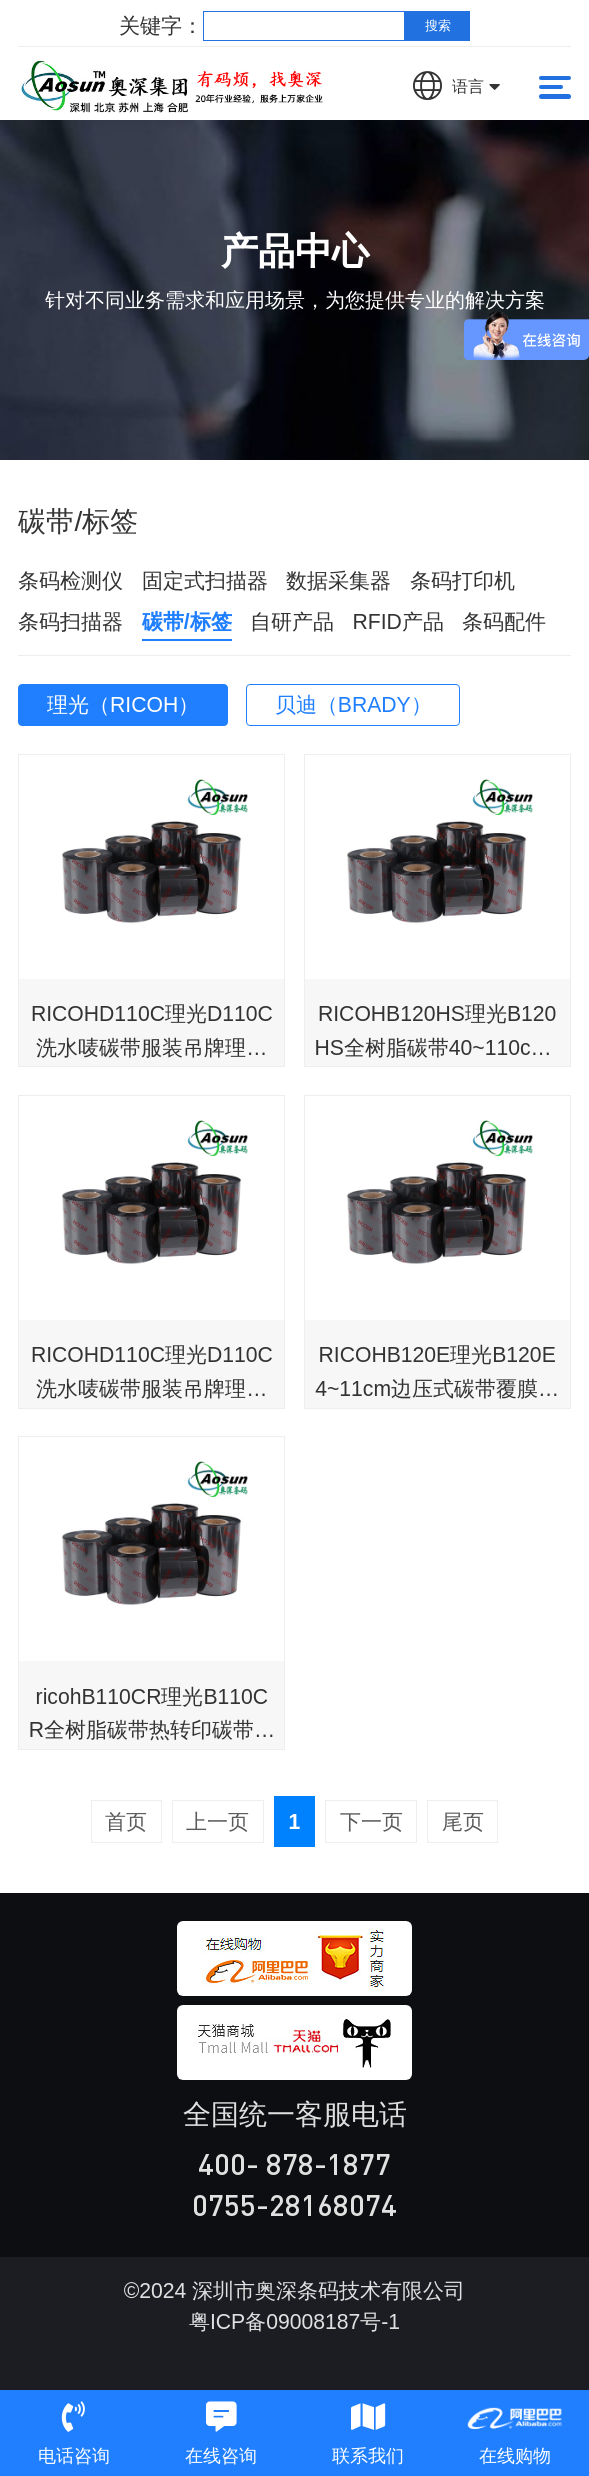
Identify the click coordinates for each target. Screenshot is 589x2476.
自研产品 (292, 621)
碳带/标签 (187, 621)
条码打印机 (462, 580)
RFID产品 (398, 621)
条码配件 (504, 621)
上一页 (217, 1821)
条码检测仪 (70, 580)
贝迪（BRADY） (353, 704)
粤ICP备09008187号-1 (294, 2321)
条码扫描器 (70, 621)
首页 (126, 1821)
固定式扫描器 (205, 580)
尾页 (463, 1821)
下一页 (371, 1821)
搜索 (438, 25)
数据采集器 (338, 580)
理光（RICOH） (123, 704)
